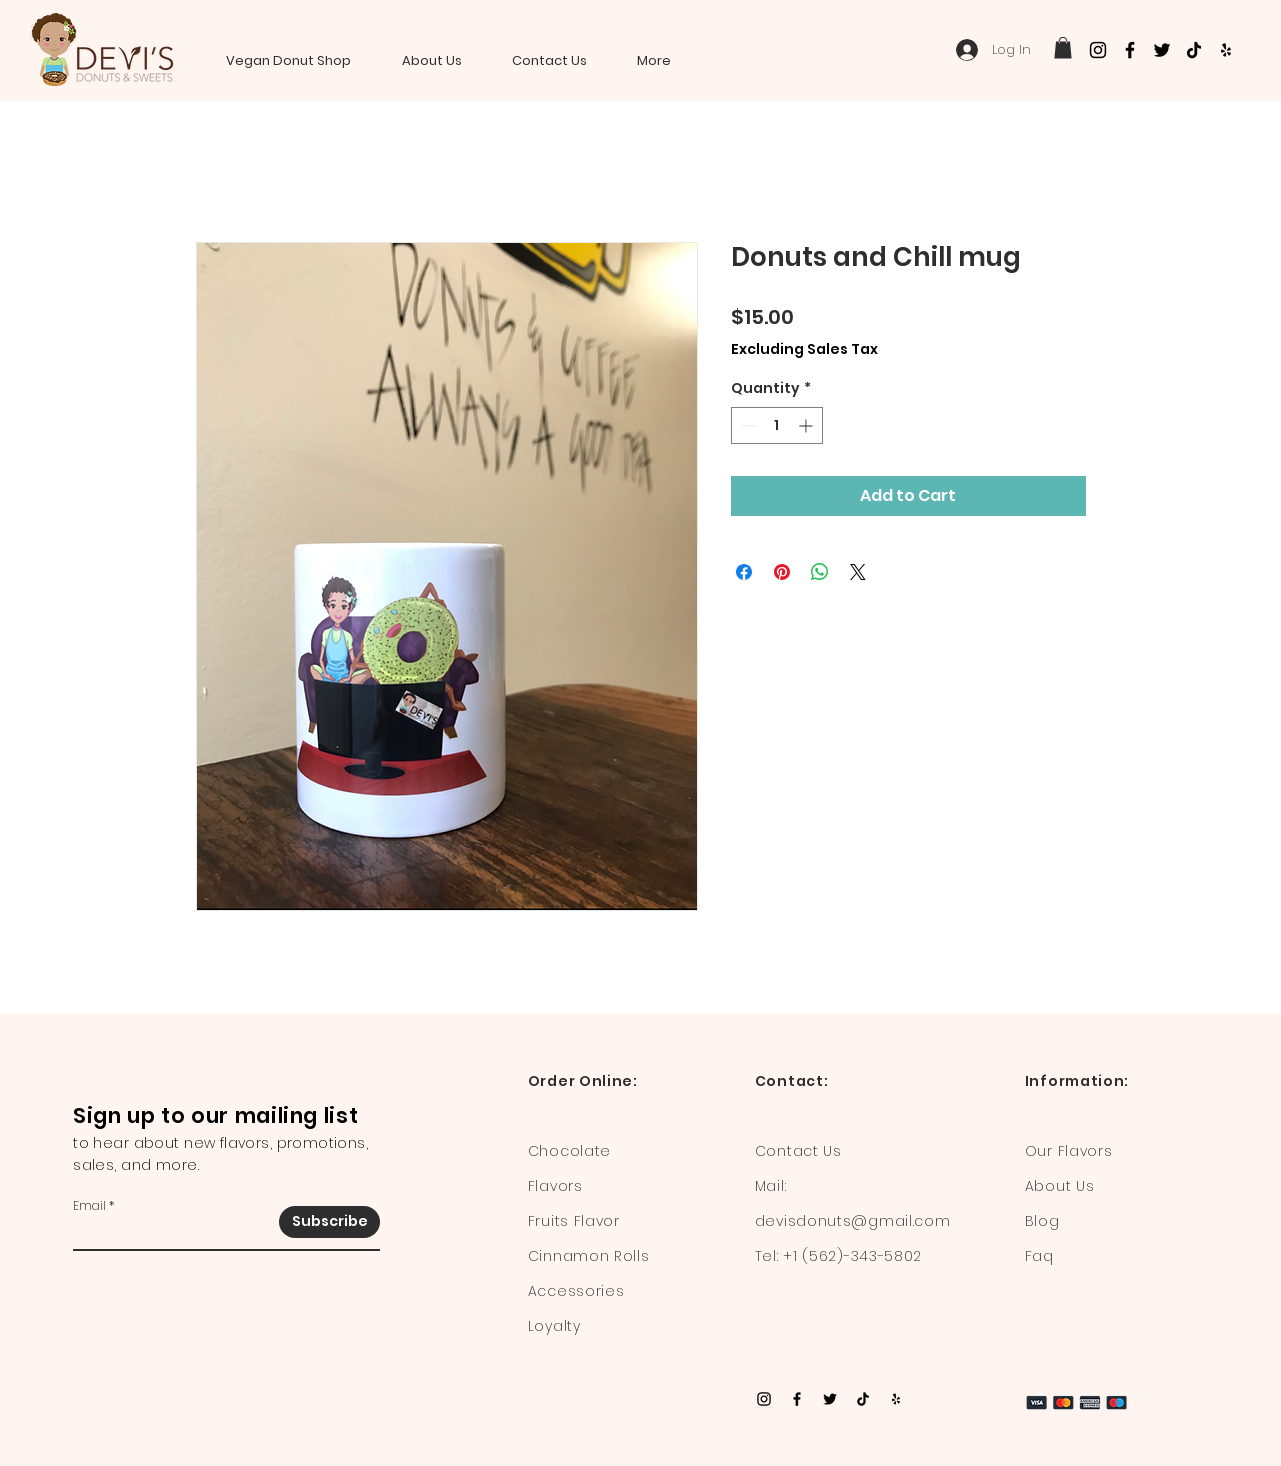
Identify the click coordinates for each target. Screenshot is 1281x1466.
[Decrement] (746, 425)
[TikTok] (1194, 50)
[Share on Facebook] (744, 572)
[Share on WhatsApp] (820, 572)
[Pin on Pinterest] (782, 572)
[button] (1063, 48)
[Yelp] (1226, 50)
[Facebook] (1130, 50)
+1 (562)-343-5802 (852, 1256)
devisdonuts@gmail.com (853, 1221)
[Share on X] (858, 572)
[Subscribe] (329, 1222)
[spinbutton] (777, 425)
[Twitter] (1162, 50)
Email (89, 1206)
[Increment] (807, 425)
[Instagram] (1098, 50)
